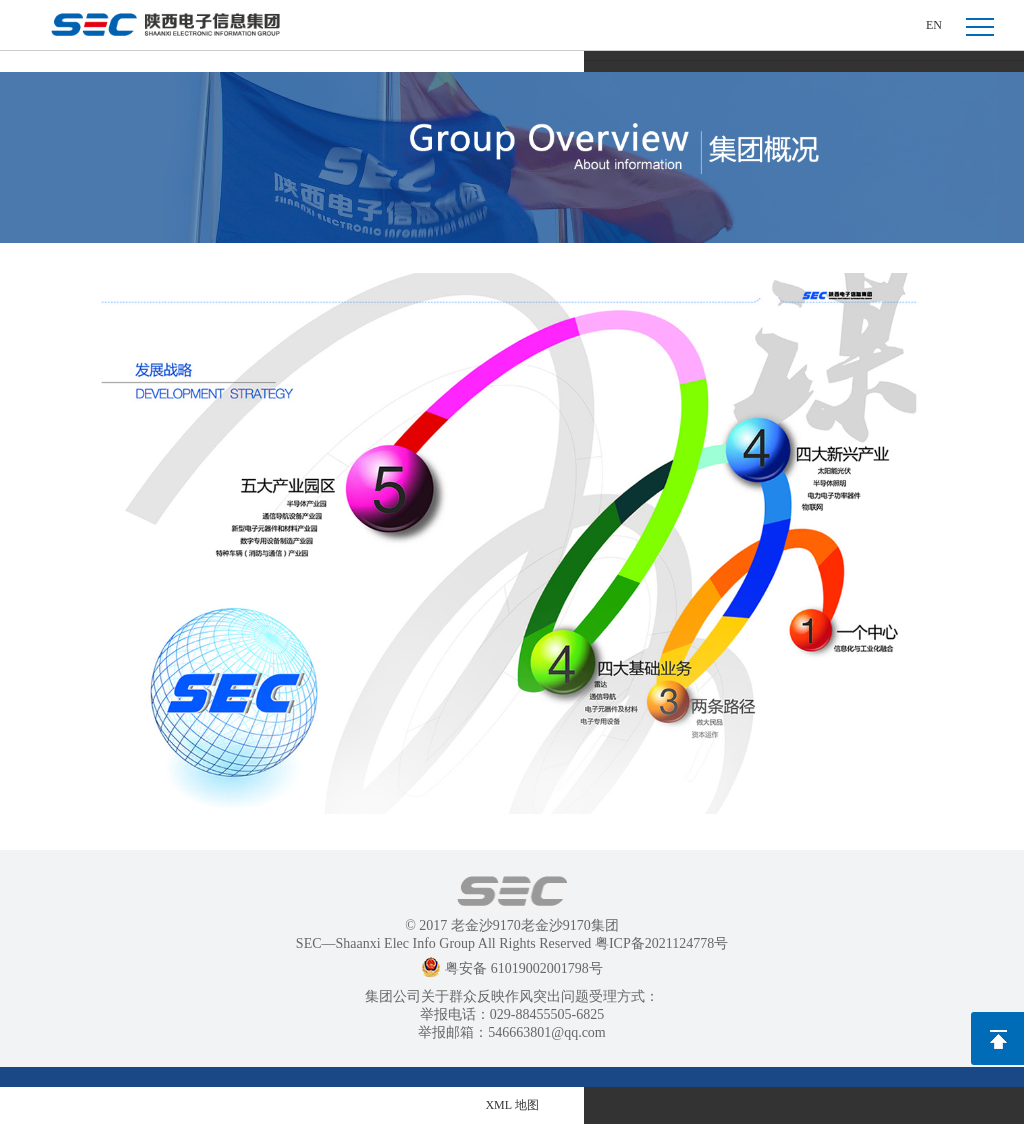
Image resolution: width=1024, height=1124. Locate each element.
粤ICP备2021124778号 (661, 943)
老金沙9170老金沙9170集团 (535, 925)
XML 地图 (511, 1105)
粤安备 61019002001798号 (512, 968)
